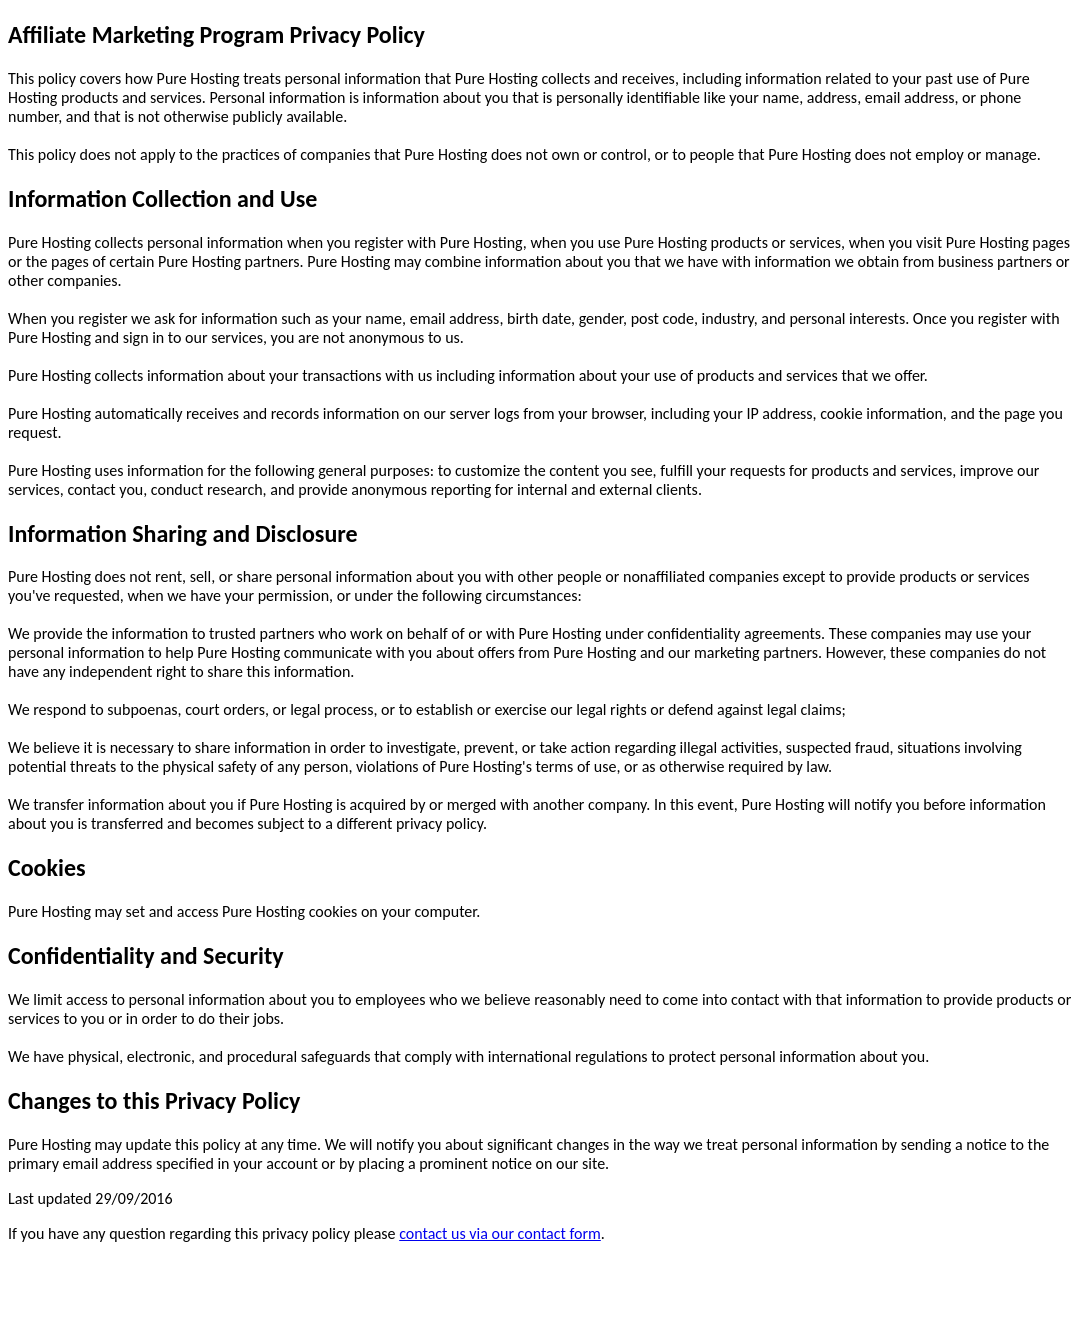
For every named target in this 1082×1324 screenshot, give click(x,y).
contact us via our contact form (500, 1233)
